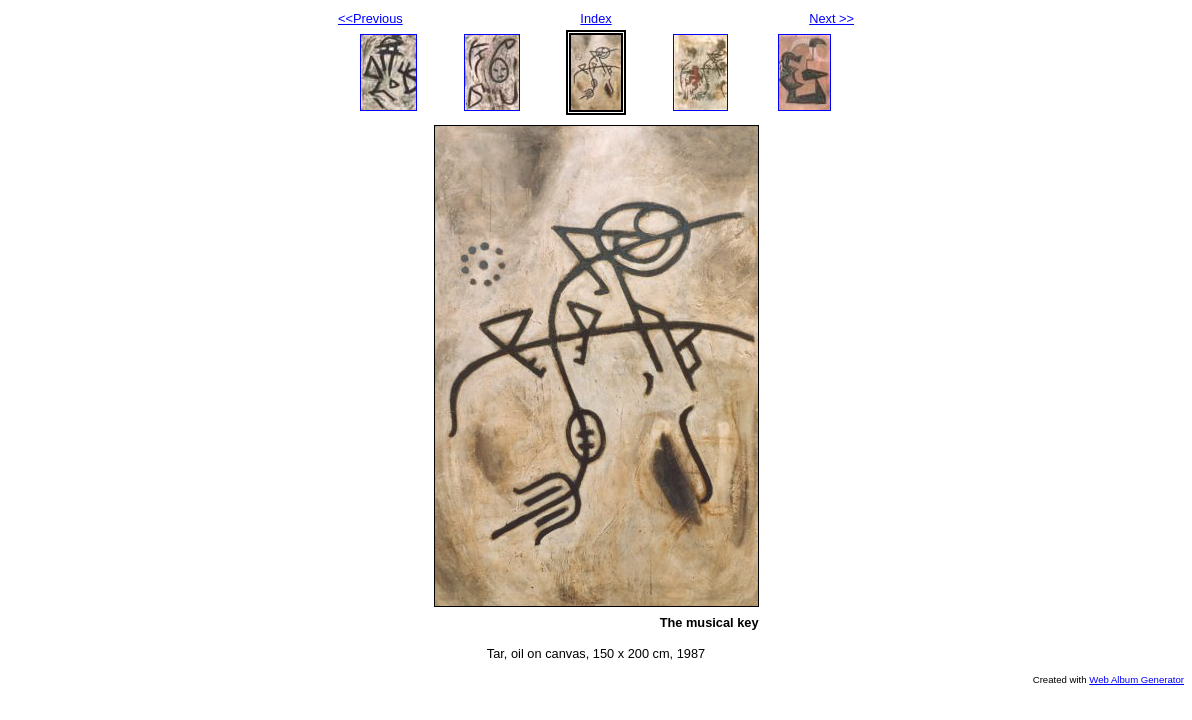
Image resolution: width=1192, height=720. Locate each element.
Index (595, 18)
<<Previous (370, 18)
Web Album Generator (1136, 679)
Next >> (831, 18)
